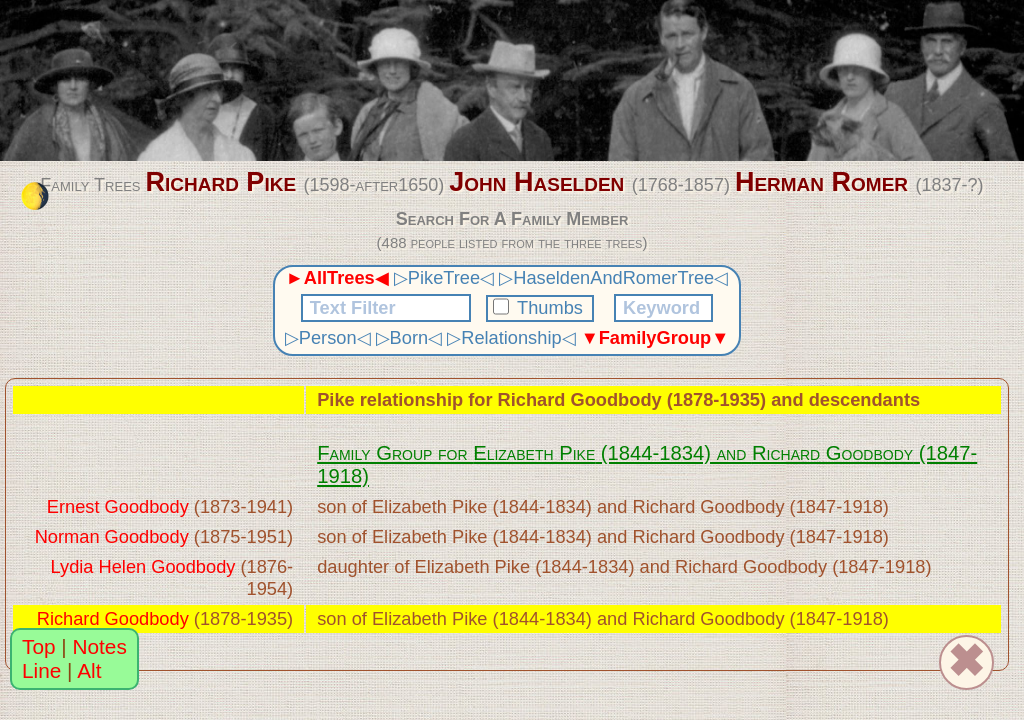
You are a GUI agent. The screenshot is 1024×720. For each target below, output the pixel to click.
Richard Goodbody (580, 399)
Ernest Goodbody (118, 506)
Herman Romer (821, 182)
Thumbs (540, 307)
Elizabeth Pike (534, 453)
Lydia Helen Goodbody (143, 566)
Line (41, 670)
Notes (100, 646)
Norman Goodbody (112, 536)
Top (39, 646)
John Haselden (536, 182)
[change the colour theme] (35, 196)
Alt (89, 670)
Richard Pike (220, 182)
